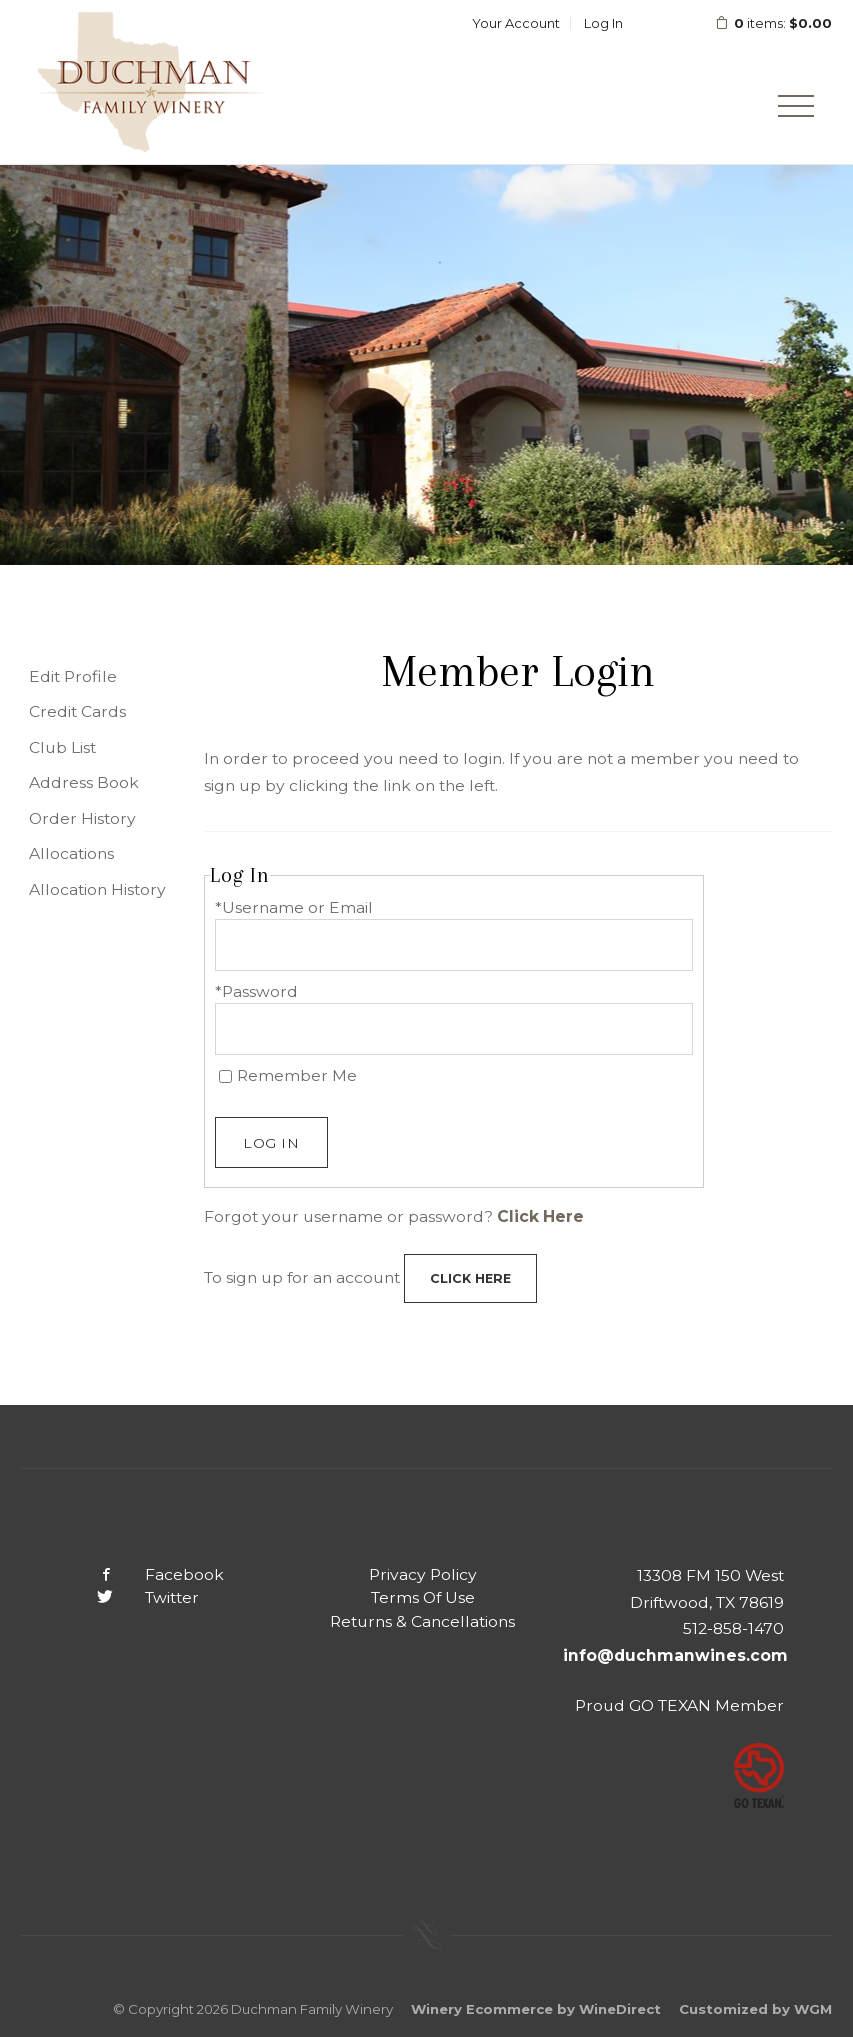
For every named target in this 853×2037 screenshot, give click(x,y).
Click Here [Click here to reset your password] (540, 1216)
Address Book (84, 782)
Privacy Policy (423, 1574)
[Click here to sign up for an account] (470, 1278)
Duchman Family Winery (151, 82)
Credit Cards (77, 711)
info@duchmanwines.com (675, 1655)
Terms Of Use (423, 1597)
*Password (256, 991)
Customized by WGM (755, 2009)
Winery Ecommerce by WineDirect (536, 2009)
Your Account (516, 23)
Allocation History (97, 889)
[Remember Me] (225, 1076)
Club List (62, 747)
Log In (603, 23)
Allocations (71, 853)
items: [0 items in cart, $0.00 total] (760, 23)
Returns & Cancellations (422, 1621)
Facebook (145, 1574)
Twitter (132, 1597)
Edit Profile (73, 676)
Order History (82, 818)
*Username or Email (294, 907)
